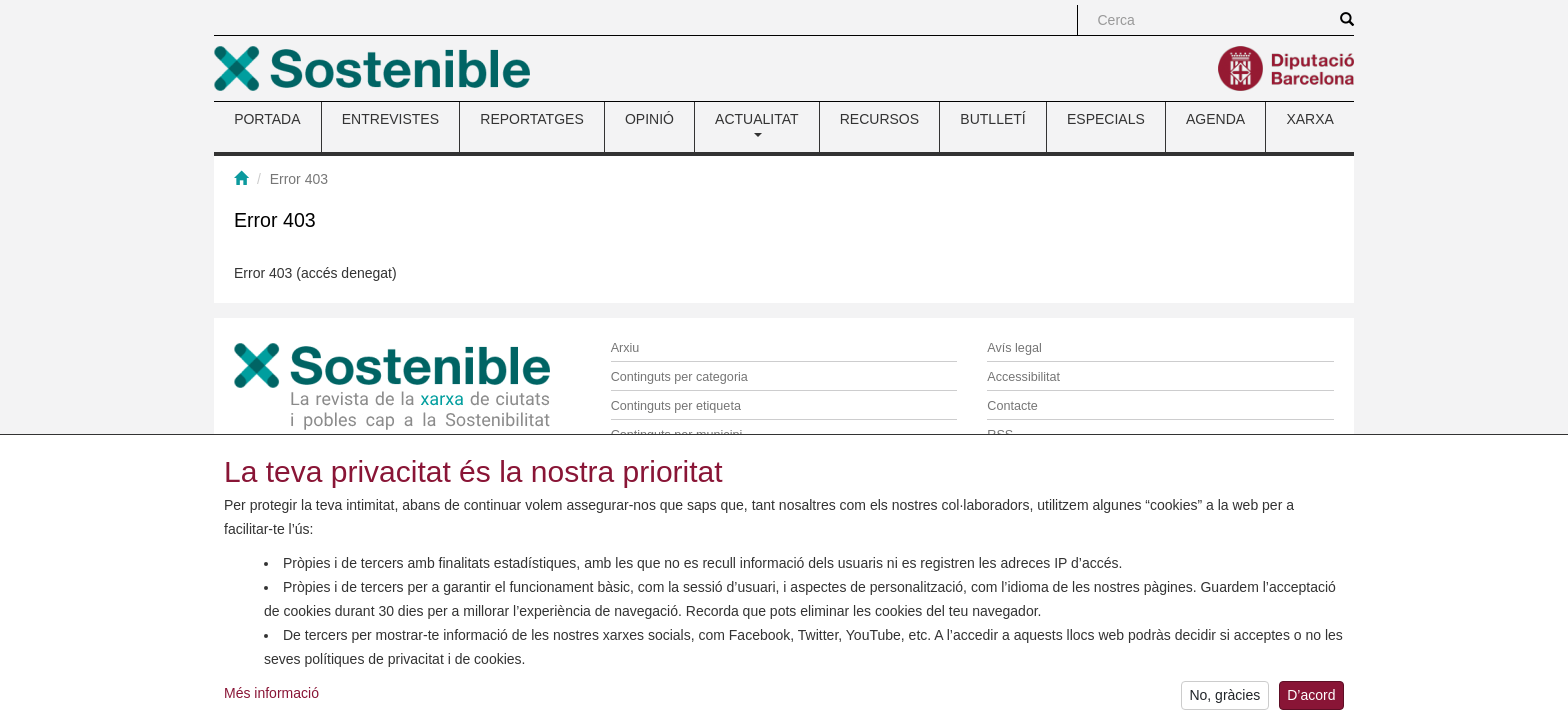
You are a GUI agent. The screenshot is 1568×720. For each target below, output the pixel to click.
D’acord (1311, 698)
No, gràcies (1224, 698)
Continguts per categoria (679, 377)
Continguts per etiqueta (676, 406)
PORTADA (267, 119)
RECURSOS (879, 119)
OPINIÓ (649, 119)
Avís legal (1014, 348)
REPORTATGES (531, 119)
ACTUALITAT (757, 124)
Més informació (271, 695)
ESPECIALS (1106, 119)
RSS (1000, 435)
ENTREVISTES (390, 119)
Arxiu (625, 348)
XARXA (1309, 119)
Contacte (1012, 406)
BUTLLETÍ (992, 119)
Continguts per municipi (677, 435)
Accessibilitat (1023, 377)
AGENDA (1215, 119)
